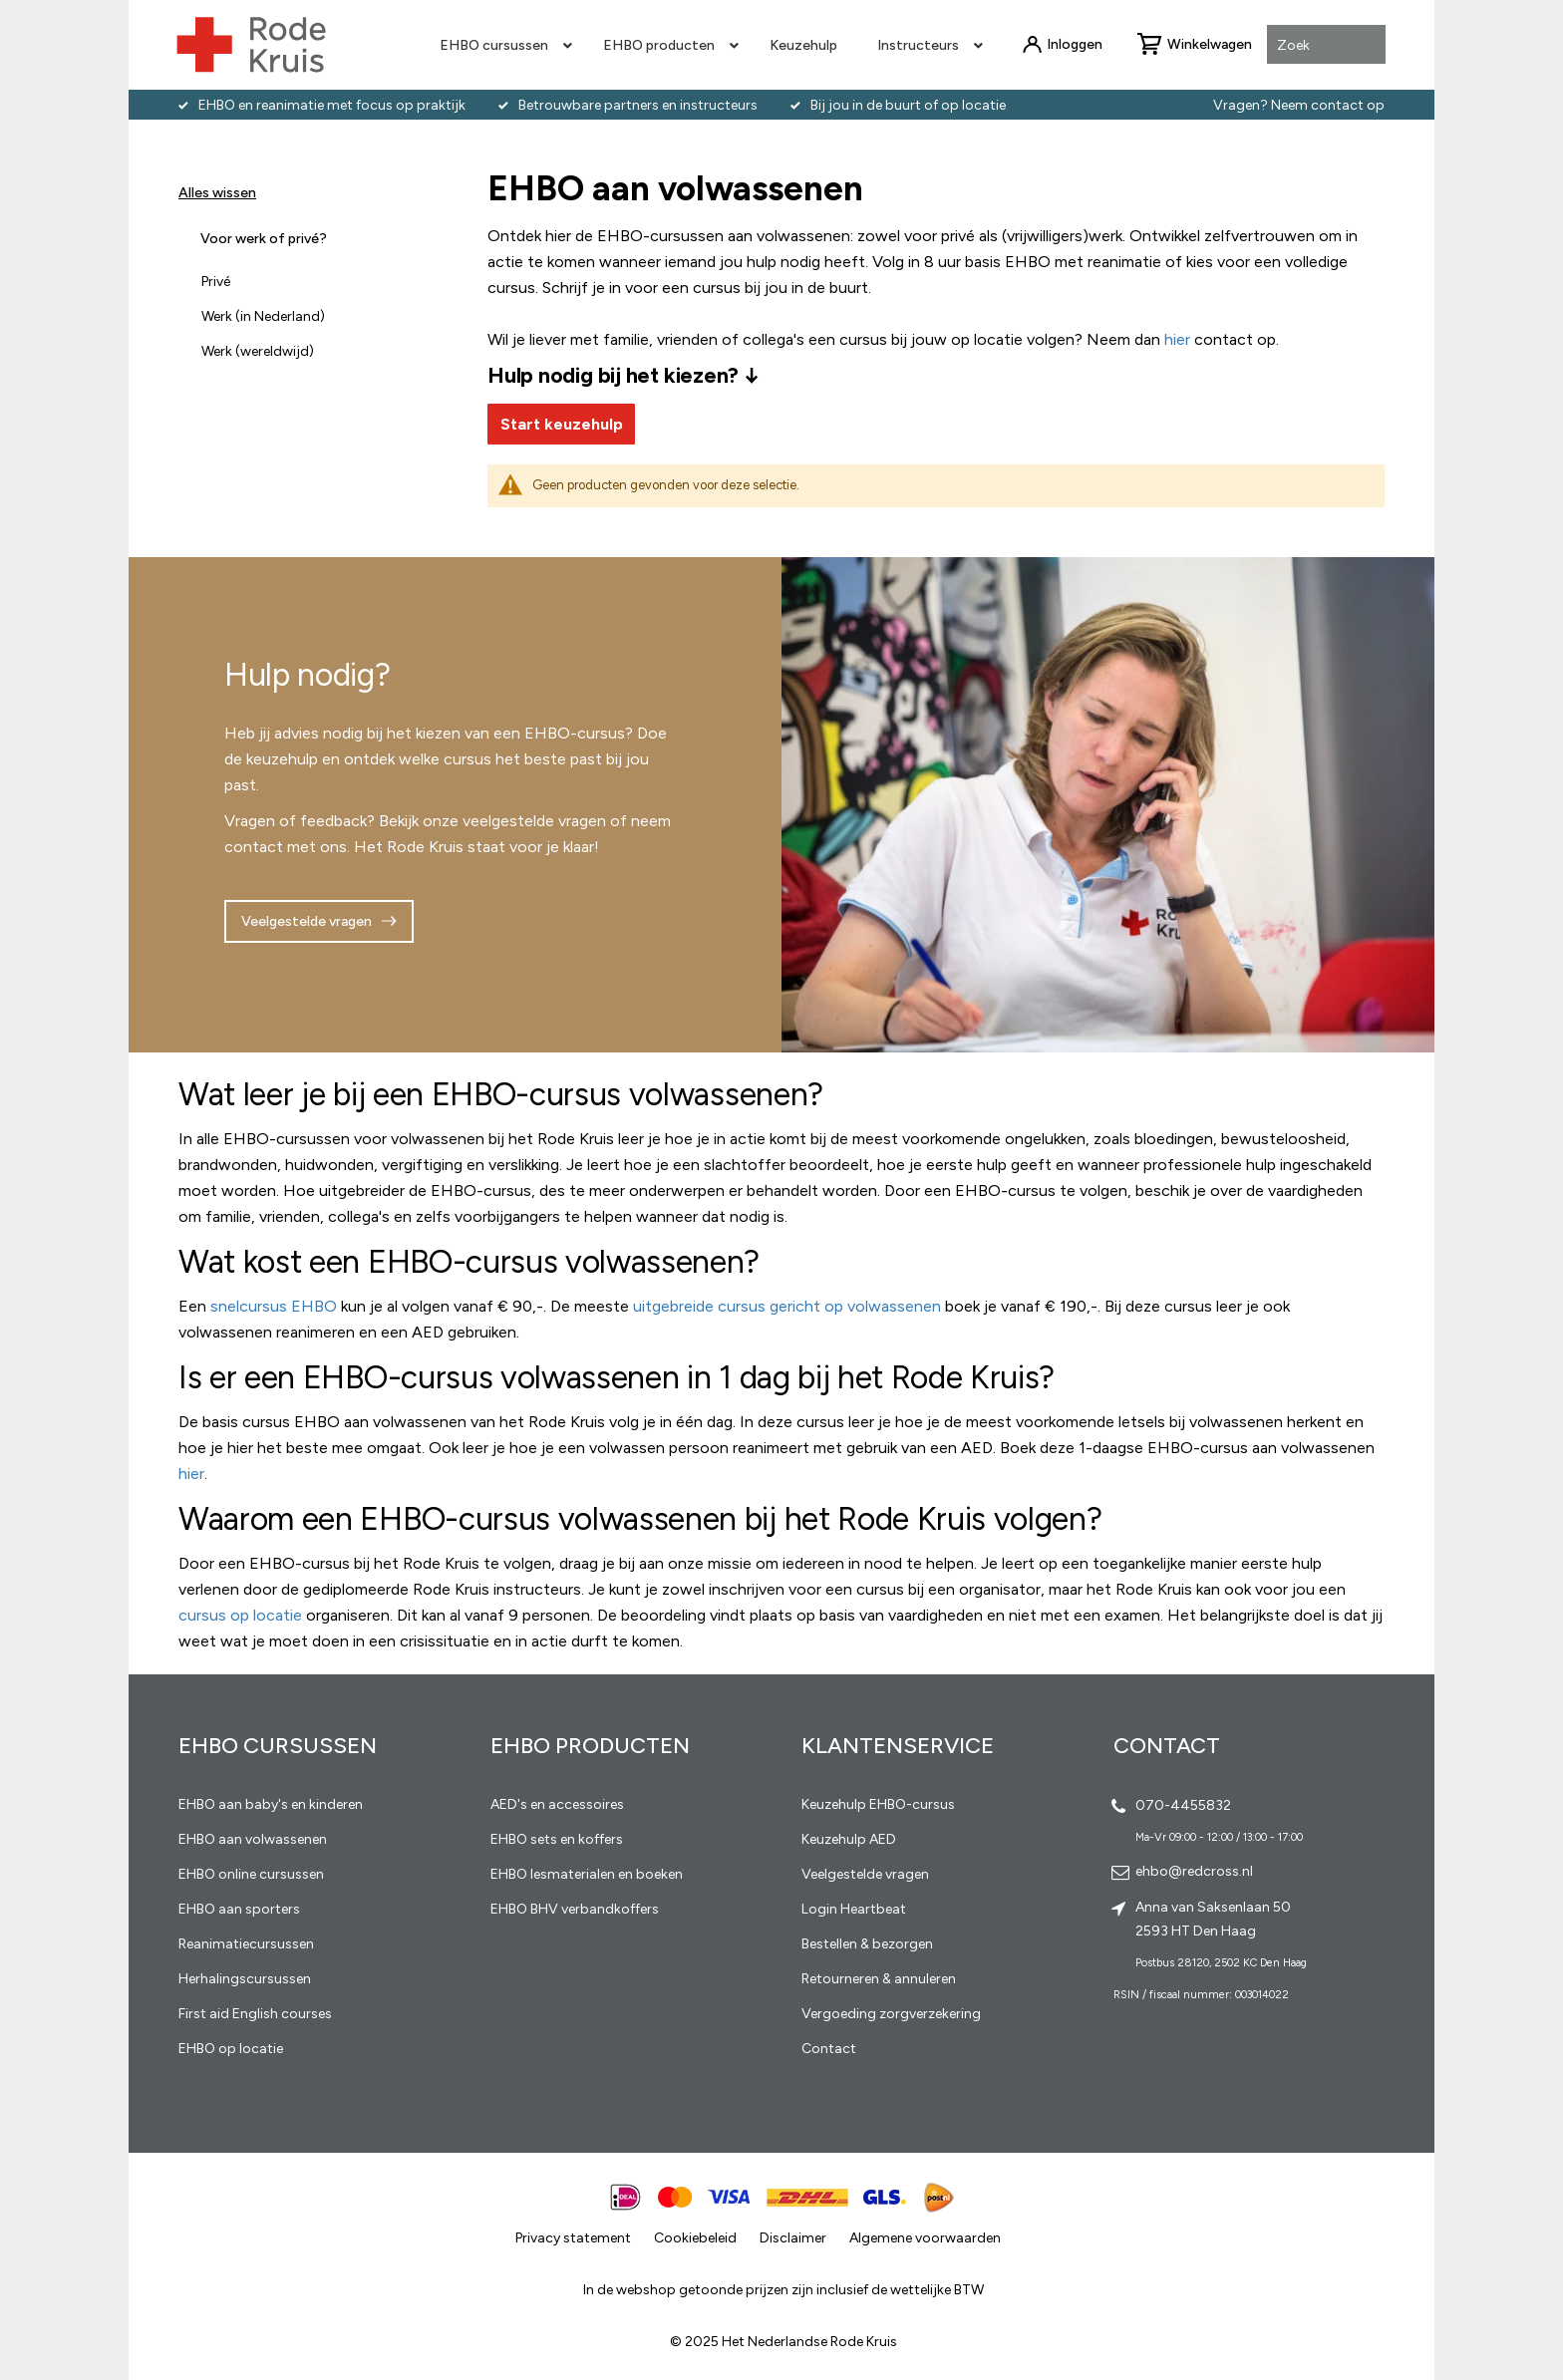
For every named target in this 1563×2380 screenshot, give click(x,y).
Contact (828, 2048)
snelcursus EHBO (273, 1306)
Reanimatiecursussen (246, 1943)
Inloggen (1074, 44)
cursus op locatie (240, 1615)
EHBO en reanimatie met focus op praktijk (332, 105)
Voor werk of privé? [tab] (263, 238)
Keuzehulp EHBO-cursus (878, 1804)
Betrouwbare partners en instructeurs (638, 105)
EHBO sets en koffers (556, 1839)
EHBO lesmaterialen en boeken (586, 1874)
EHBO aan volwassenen (252, 1839)
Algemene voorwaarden (925, 2238)
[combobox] (1326, 46)
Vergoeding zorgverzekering (891, 2013)
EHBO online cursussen (251, 1874)
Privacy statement (573, 2238)
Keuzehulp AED (848, 1839)
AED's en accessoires (557, 1804)
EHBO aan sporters (239, 1909)
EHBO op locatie (230, 2048)
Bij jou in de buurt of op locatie (908, 105)
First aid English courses (255, 2013)
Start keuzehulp (561, 424)
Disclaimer (793, 2238)
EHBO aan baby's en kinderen (270, 1804)
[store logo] (251, 45)
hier (191, 1473)
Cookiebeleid (695, 2238)
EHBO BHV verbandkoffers (574, 1909)
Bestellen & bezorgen (867, 1943)
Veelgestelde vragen (306, 921)
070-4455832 (1183, 1805)
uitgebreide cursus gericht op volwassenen (787, 1306)
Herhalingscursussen (244, 1978)
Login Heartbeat (853, 1909)
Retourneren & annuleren (878, 1978)
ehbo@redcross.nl (1194, 1871)
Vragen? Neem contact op (1299, 105)
